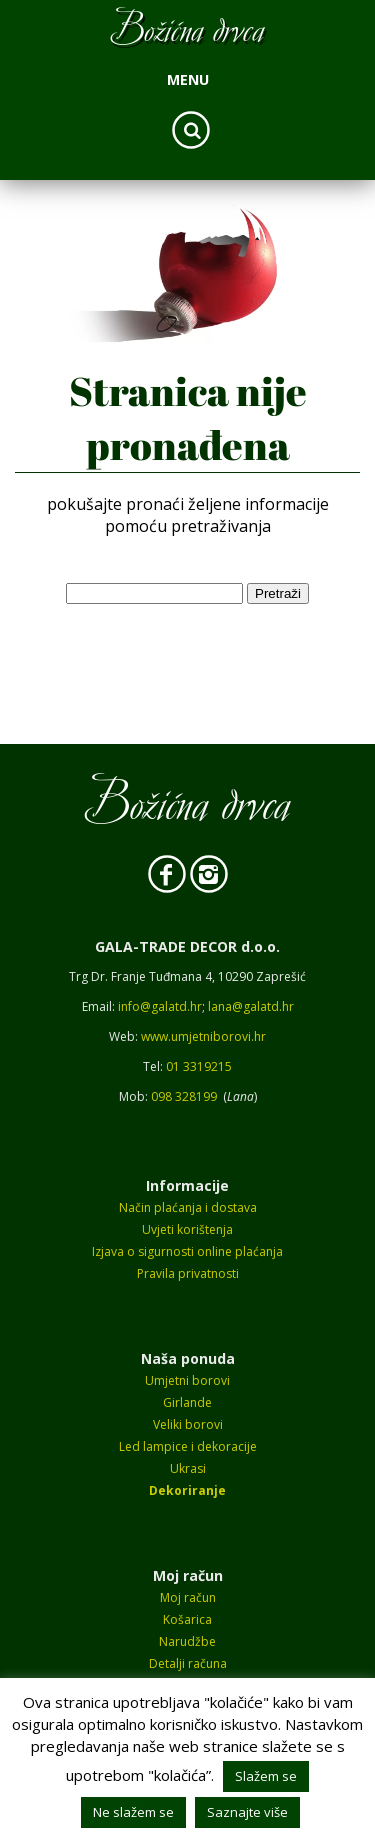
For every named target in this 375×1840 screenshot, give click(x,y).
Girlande (187, 1402)
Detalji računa (188, 1663)
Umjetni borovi (187, 1380)
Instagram (209, 875)
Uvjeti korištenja (187, 1229)
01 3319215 (199, 1066)
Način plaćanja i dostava (188, 1207)
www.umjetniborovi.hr (203, 1036)
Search (191, 130)
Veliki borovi (188, 1424)
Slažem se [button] (266, 1776)
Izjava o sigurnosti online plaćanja (187, 1251)
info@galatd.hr (160, 1006)
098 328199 (184, 1096)
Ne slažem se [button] (133, 1812)
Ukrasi (188, 1468)
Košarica (187, 1619)
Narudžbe (187, 1641)
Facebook (167, 875)
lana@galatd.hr (251, 1006)
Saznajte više (247, 1812)
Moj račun (188, 1597)
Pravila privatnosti (188, 1273)
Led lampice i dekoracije (188, 1446)
